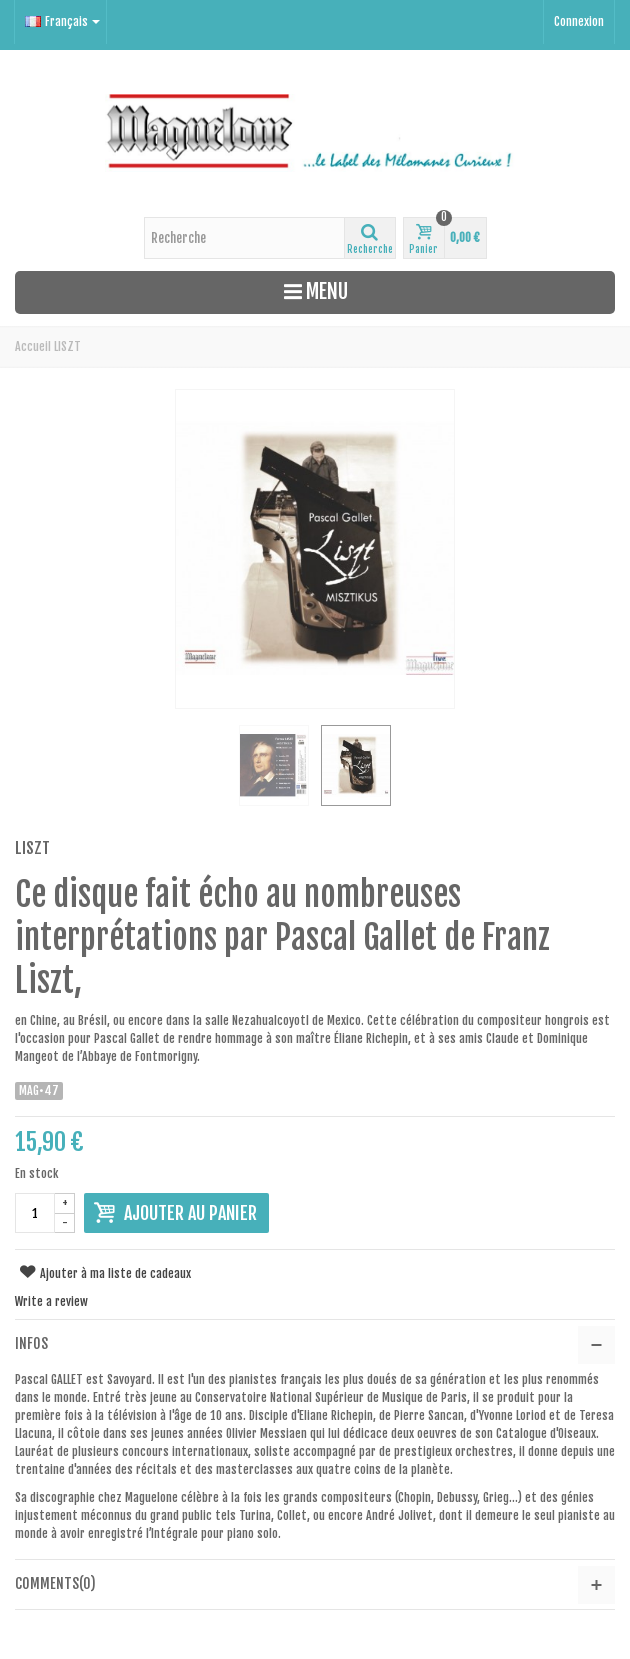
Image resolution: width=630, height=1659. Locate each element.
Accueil (33, 346)
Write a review (51, 1301)
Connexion (579, 21)
